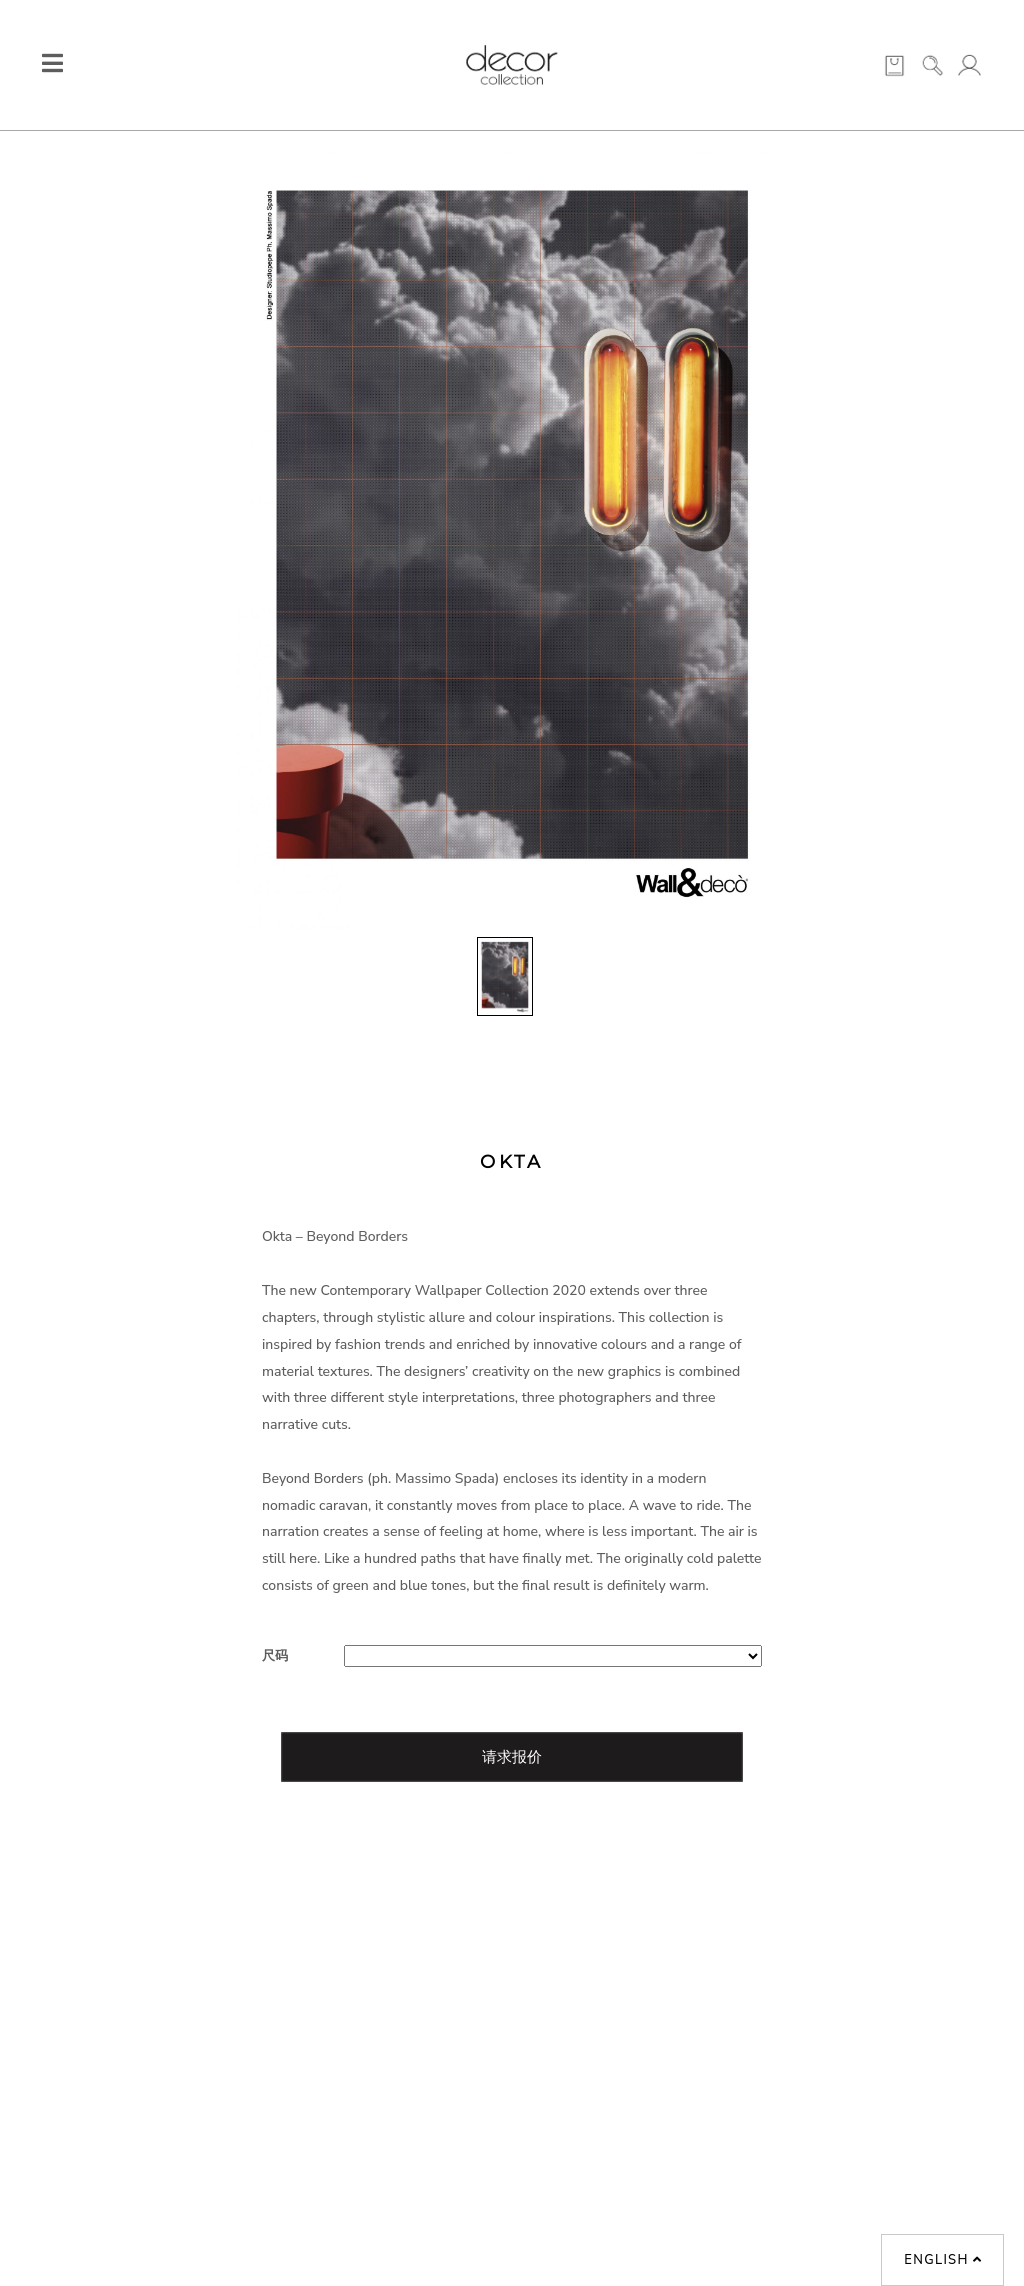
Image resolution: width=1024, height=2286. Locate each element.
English (943, 2260)
